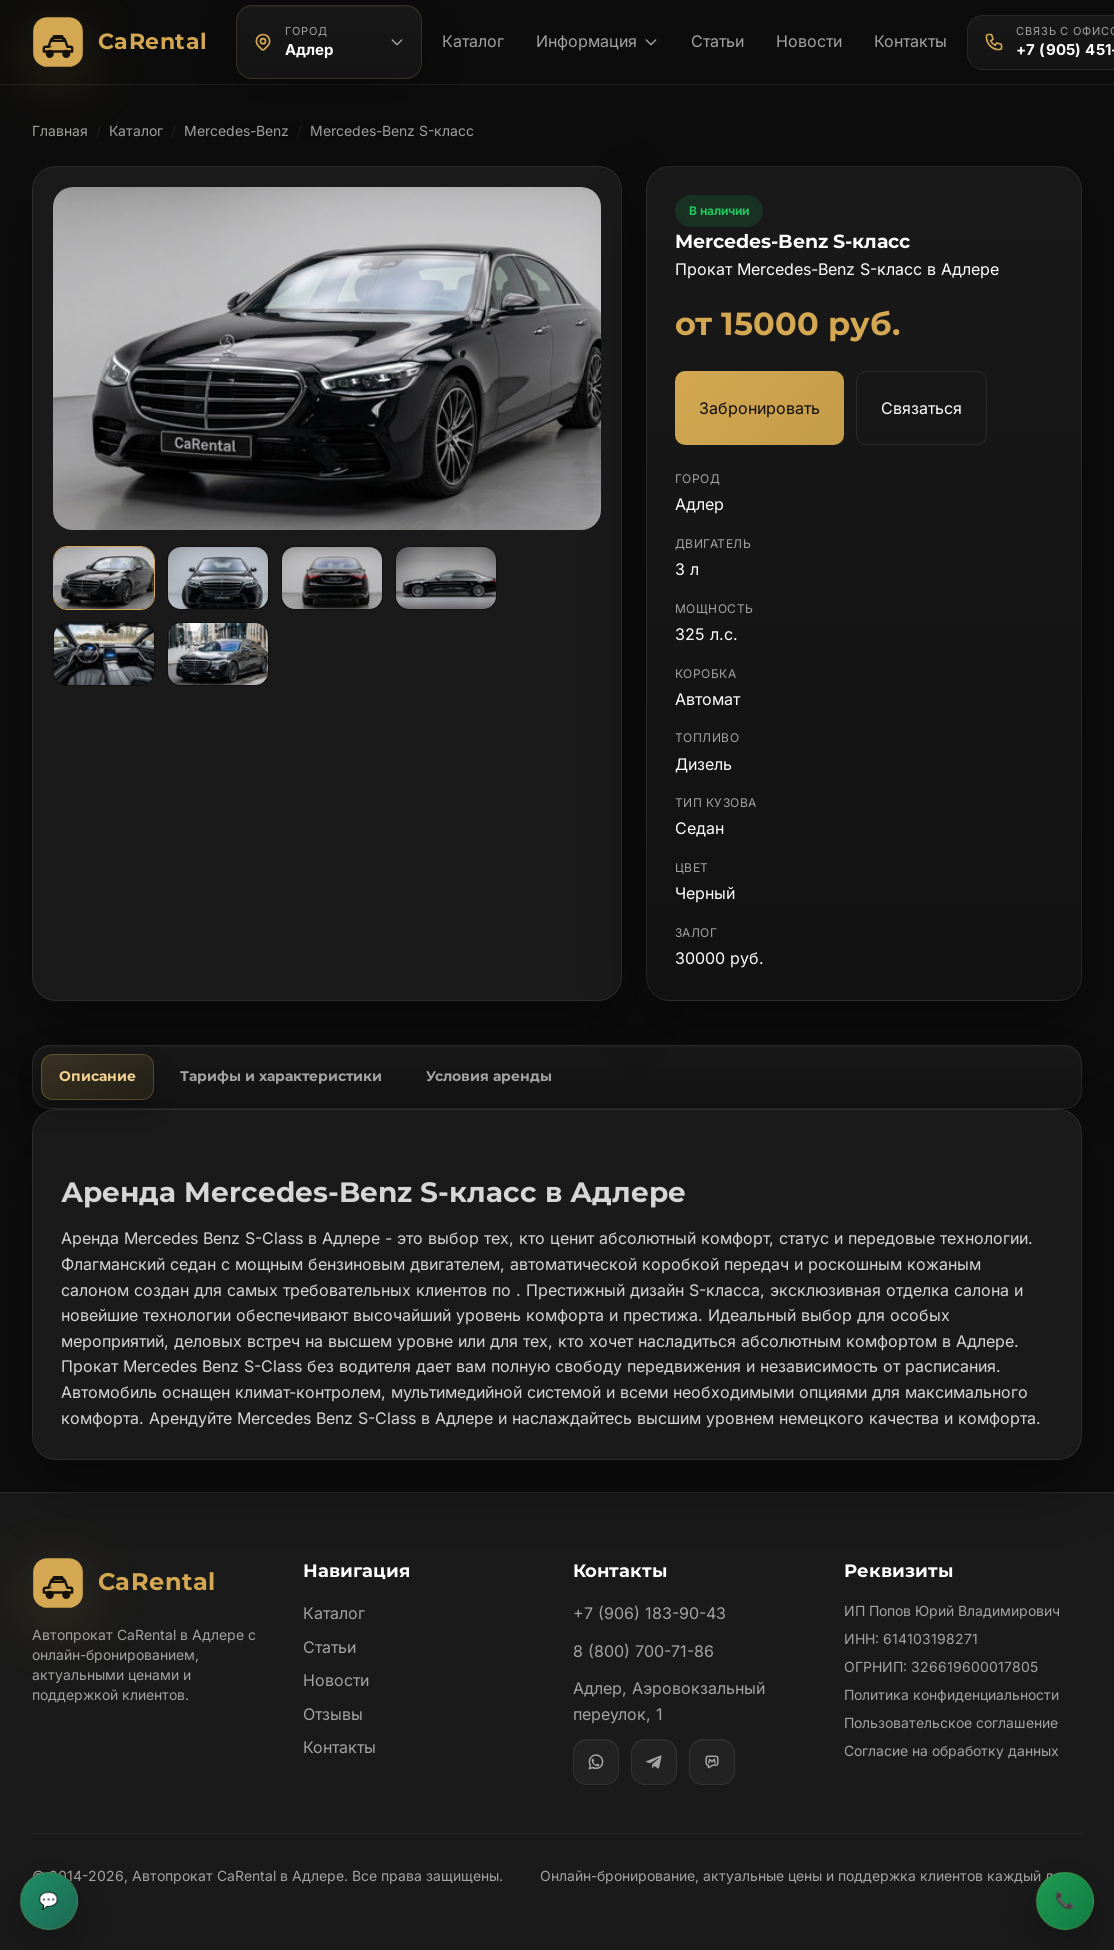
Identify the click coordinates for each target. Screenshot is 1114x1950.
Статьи (717, 41)
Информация (597, 41)
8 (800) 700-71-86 (643, 1651)
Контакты (910, 41)
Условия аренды (489, 1076)
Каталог (473, 41)
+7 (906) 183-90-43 (649, 1613)
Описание (97, 1076)
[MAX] (712, 1762)
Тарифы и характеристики (281, 1076)
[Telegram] (654, 1762)
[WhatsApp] (596, 1762)
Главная (60, 130)
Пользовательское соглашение (951, 1722)
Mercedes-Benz (236, 130)
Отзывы (333, 1714)
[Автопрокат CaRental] (124, 42)
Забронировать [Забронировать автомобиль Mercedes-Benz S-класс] (759, 408)
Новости (809, 41)
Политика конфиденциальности (951, 1694)
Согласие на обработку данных (951, 1750)
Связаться (921, 408)
